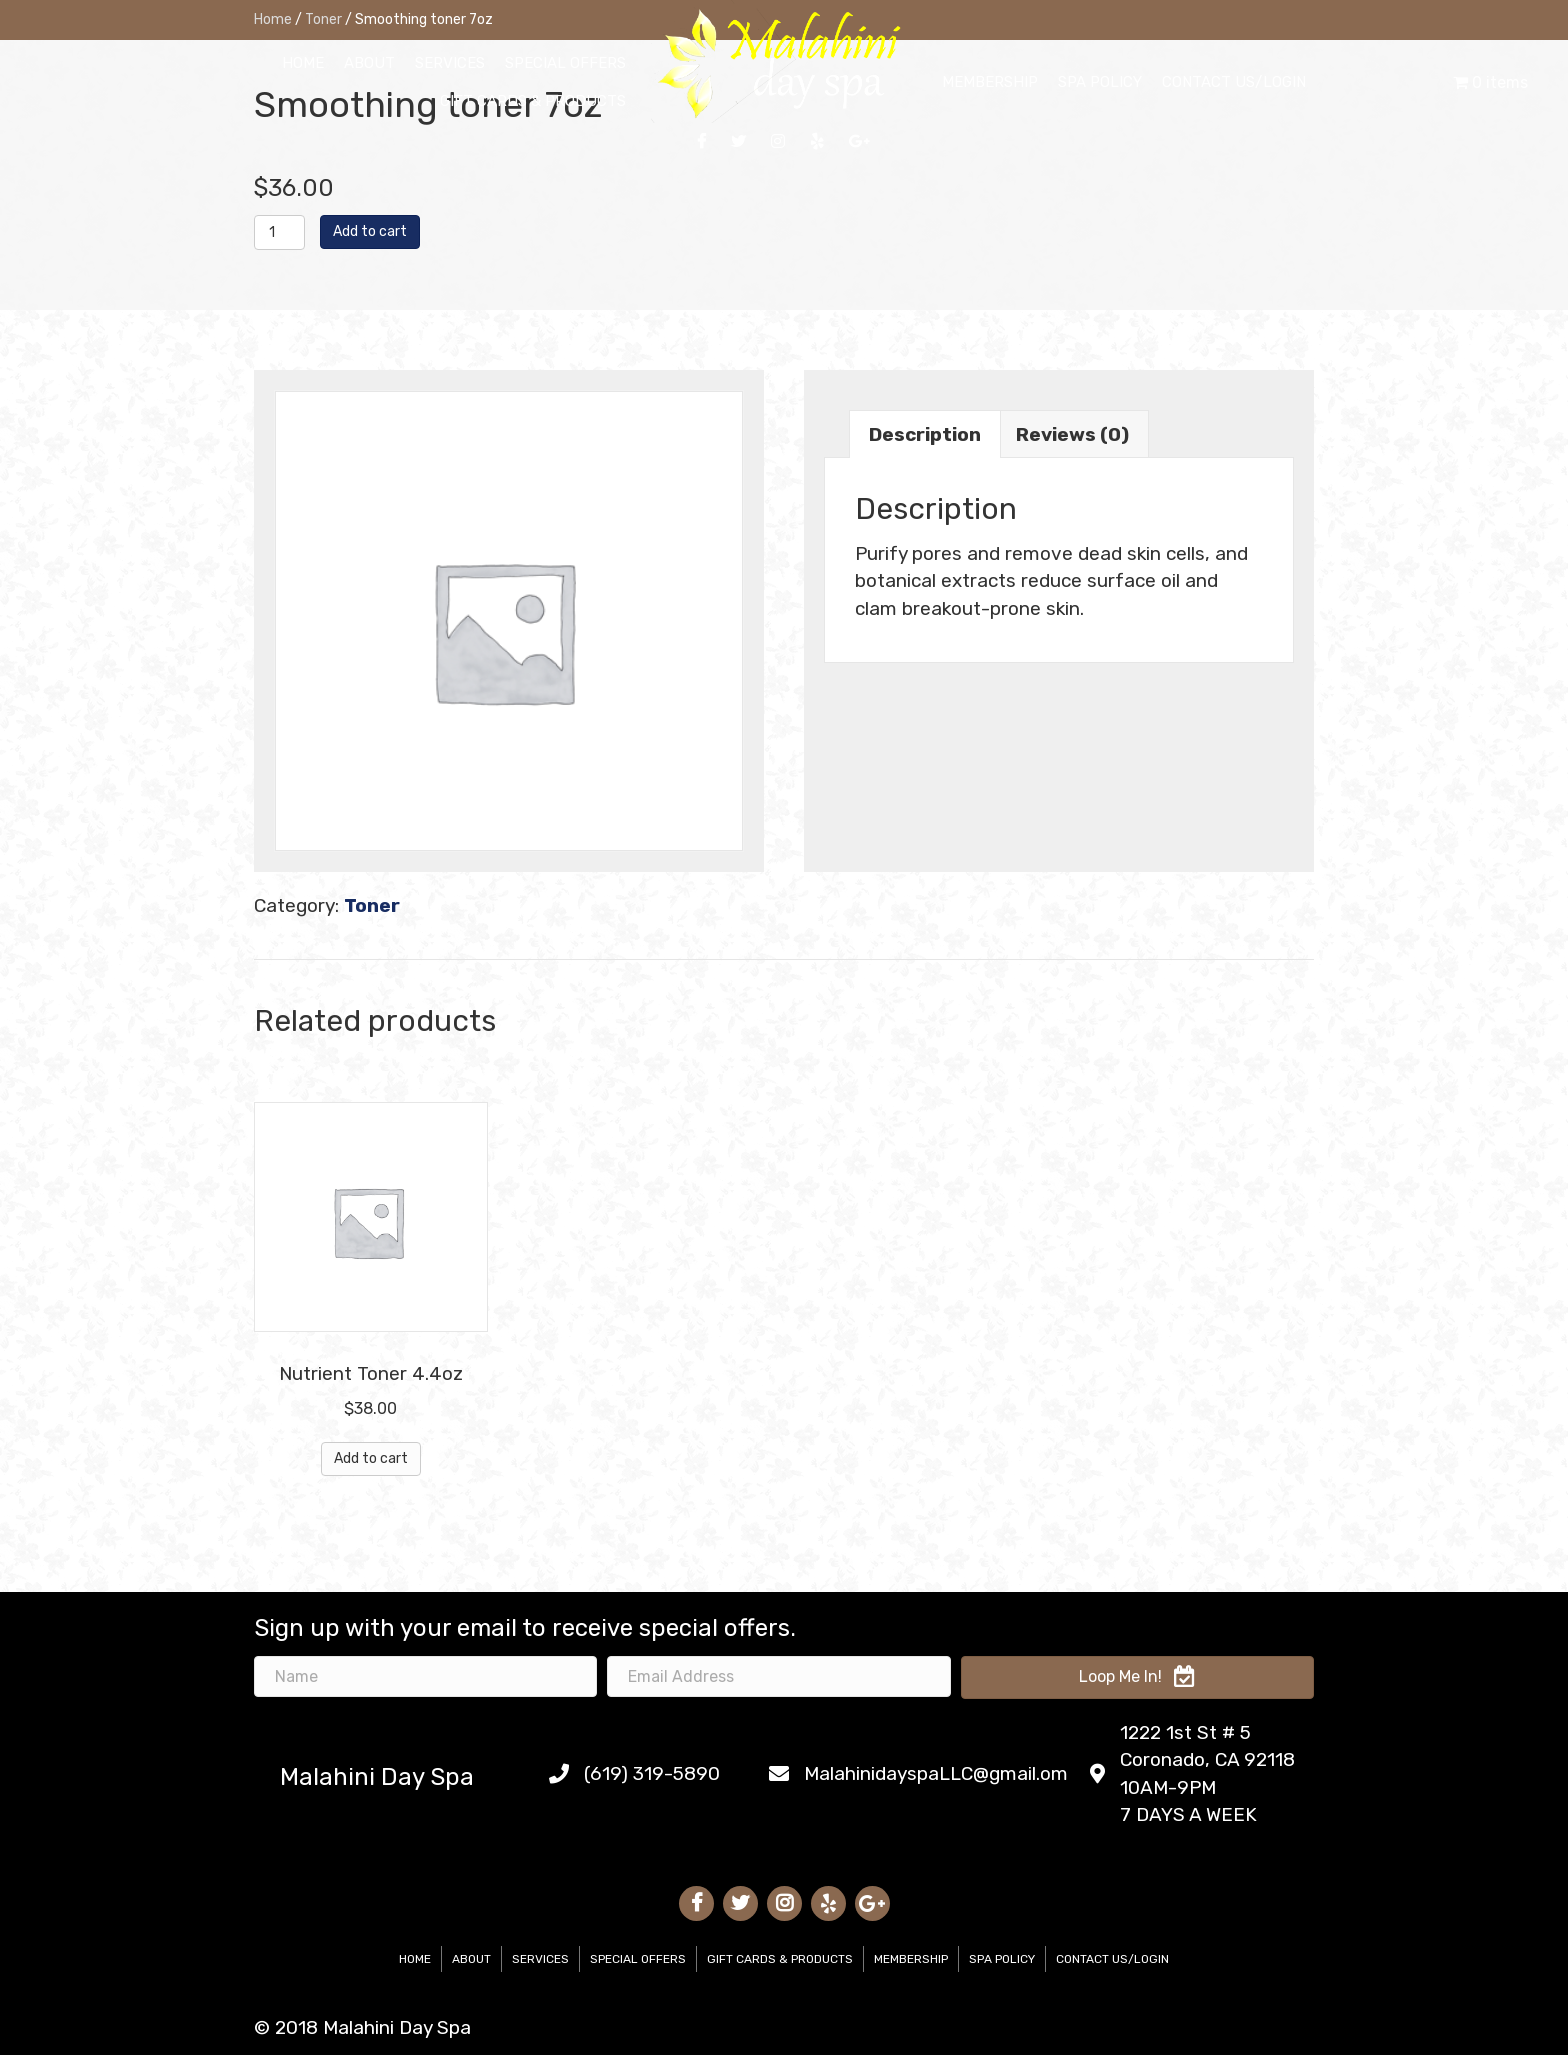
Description (925, 434)
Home (415, 1959)
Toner (372, 905)
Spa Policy (1002, 1959)
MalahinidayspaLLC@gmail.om (936, 1773)
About (471, 1959)
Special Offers (638, 1959)
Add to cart (370, 231)
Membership (911, 1959)
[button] (1137, 1677)
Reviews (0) (1072, 434)
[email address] (778, 1676)
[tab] (925, 434)
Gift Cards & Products (780, 1959)
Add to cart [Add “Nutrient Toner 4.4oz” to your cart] (371, 1458)
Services (540, 1959)
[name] (425, 1676)
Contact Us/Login (1112, 1959)
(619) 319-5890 (652, 1773)
